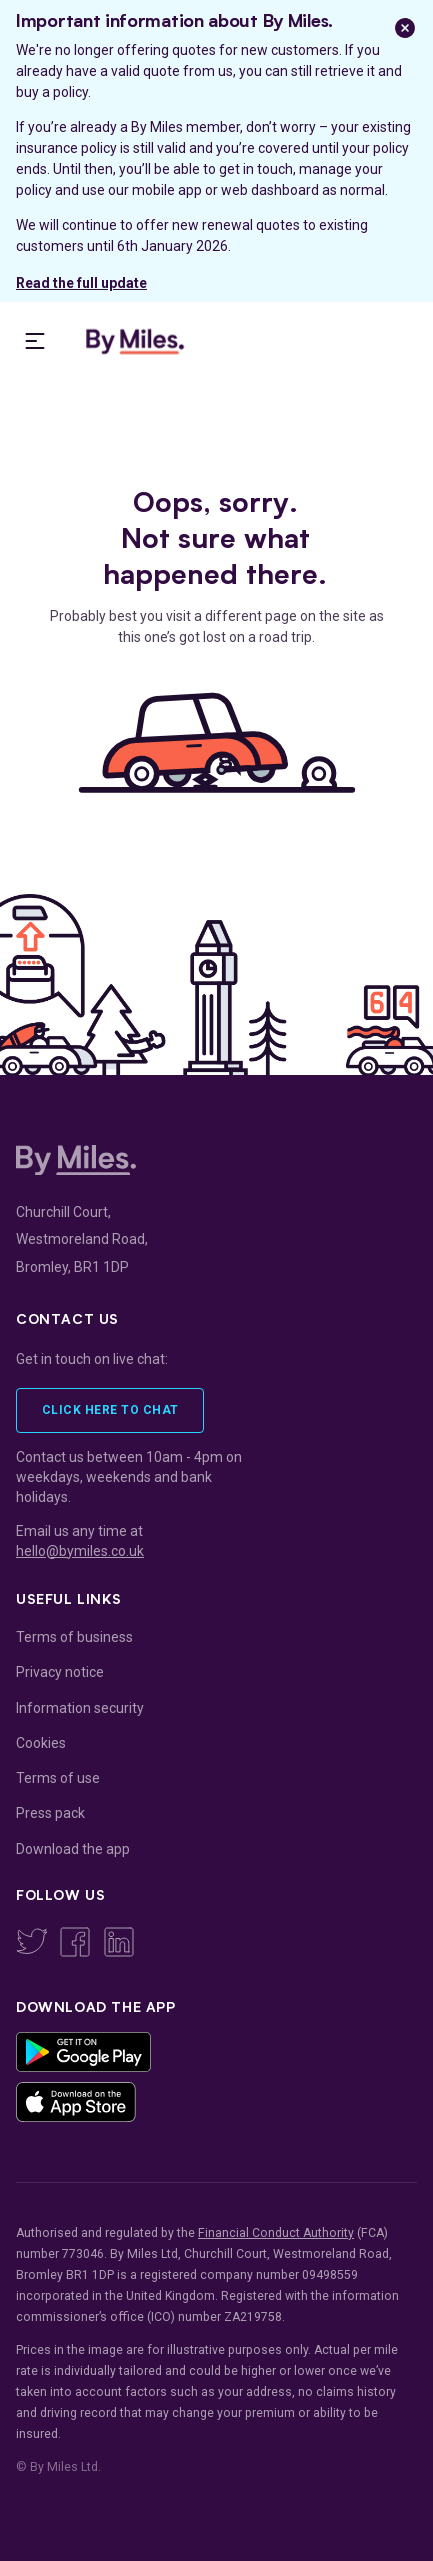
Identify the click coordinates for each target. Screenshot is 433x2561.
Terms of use (58, 1778)
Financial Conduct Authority (276, 2233)
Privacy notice (60, 1672)
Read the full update (81, 283)
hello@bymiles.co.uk (80, 1551)
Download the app (73, 1849)
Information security (80, 1708)
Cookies (41, 1743)
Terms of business (74, 1637)
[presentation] (35, 341)
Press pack (50, 1813)
